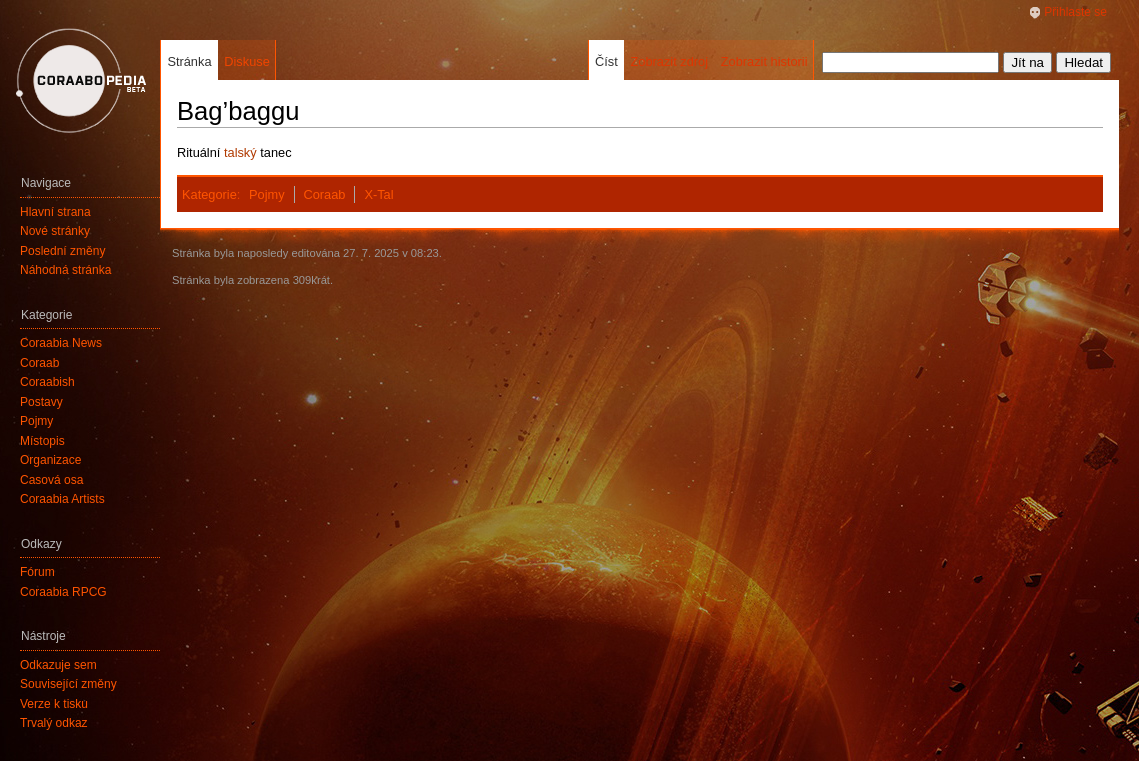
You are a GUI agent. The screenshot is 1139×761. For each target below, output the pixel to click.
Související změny (68, 684)
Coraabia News (61, 343)
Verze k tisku (54, 704)
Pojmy (267, 194)
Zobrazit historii (764, 61)
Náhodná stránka (65, 270)
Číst (606, 61)
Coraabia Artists (62, 499)
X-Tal (378, 194)
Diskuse (247, 61)
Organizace (50, 460)
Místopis (42, 441)
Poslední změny (62, 251)
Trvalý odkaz (54, 723)
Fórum (37, 572)
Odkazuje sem (58, 665)
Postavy (41, 402)
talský (240, 152)
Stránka (189, 61)
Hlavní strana (55, 212)
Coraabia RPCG (63, 592)
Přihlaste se (1075, 12)
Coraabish (47, 382)
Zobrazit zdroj (669, 61)
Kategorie (209, 194)
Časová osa (51, 480)
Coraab (324, 194)
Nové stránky (55, 231)
